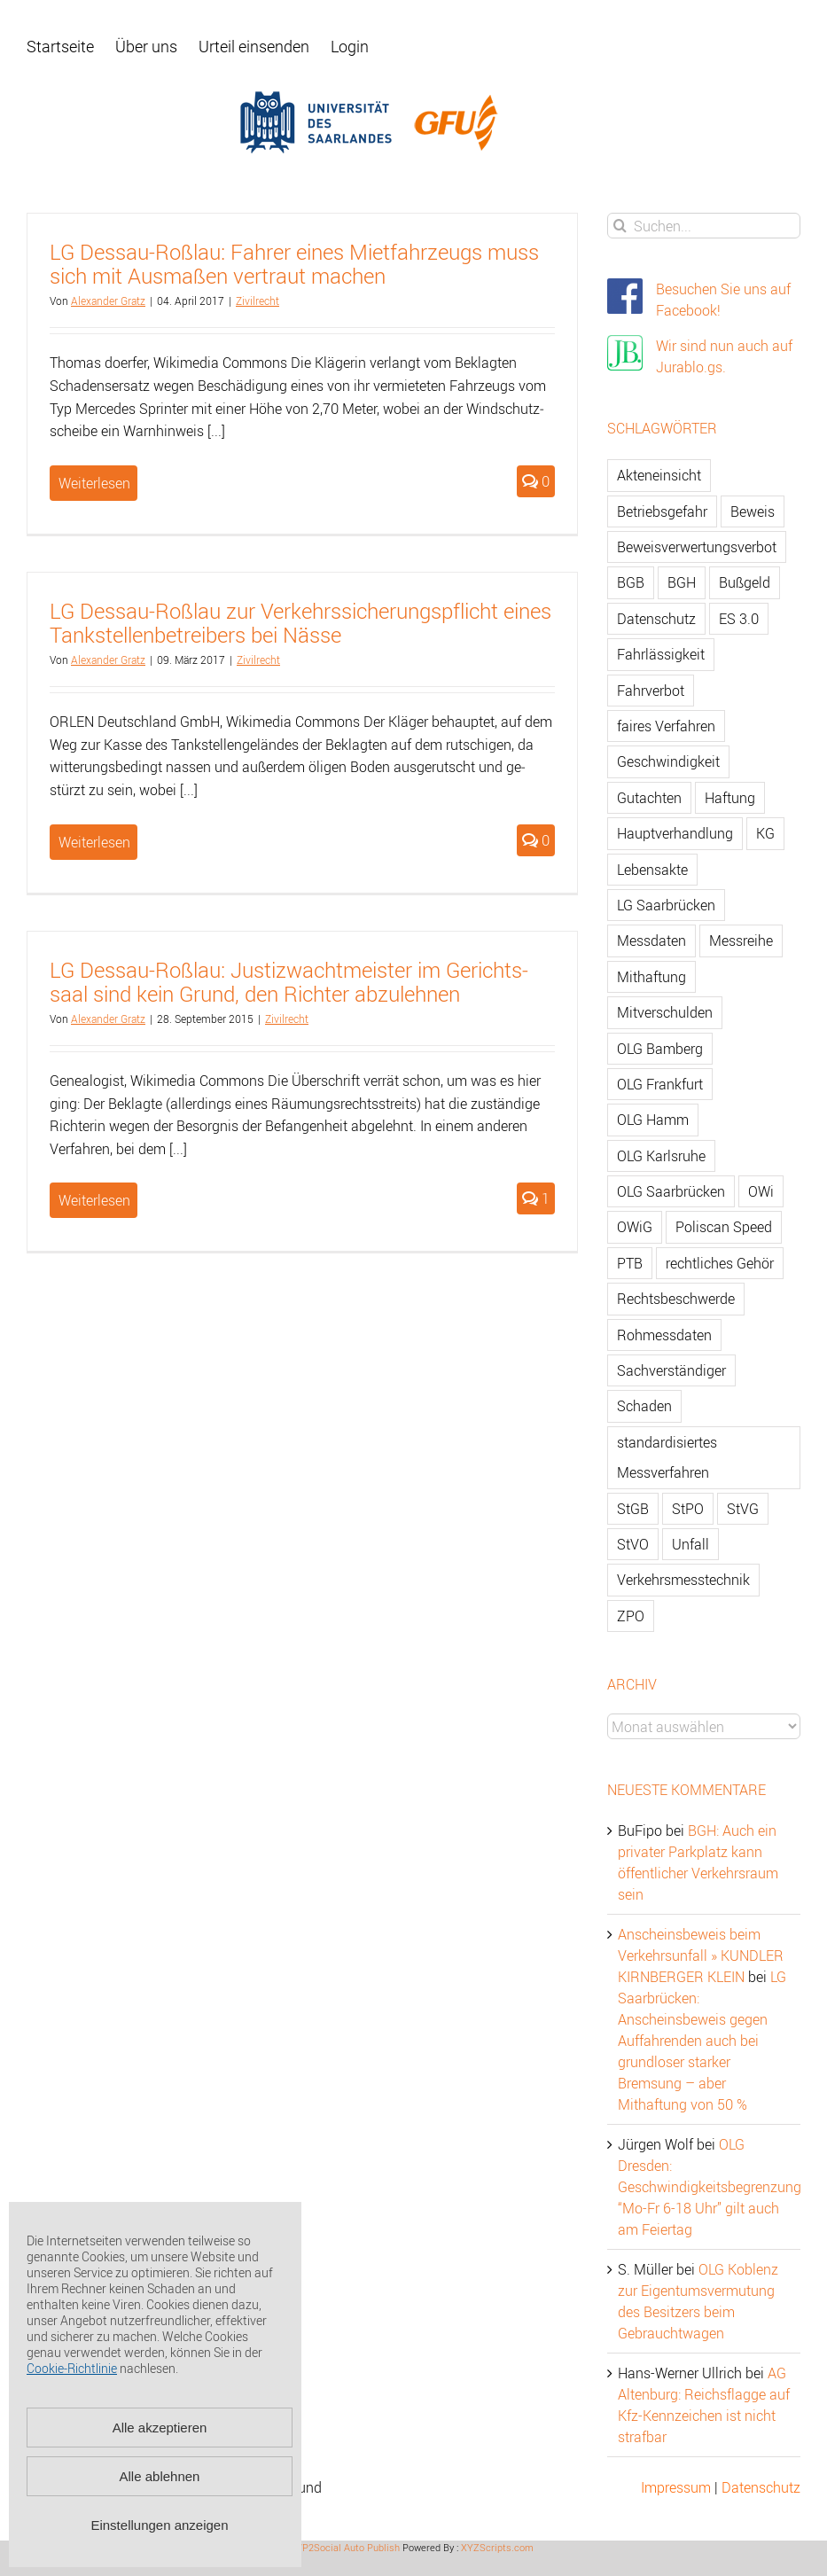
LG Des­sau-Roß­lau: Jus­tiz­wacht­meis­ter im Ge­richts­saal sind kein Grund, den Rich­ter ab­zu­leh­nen (289, 982)
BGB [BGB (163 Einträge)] (630, 582)
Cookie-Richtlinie (72, 2368)
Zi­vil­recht (257, 300)
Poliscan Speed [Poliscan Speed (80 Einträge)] (723, 1227)
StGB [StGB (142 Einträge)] (633, 1508)
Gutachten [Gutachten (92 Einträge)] (649, 798)
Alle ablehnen (160, 2476)
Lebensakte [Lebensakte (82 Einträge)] (652, 869)
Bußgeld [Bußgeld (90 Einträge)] (744, 582)
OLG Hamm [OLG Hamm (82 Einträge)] (653, 1119)
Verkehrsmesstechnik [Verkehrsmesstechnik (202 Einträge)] (683, 1579)
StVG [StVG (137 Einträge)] (743, 1508)
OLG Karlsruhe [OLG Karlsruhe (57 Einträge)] (661, 1156)
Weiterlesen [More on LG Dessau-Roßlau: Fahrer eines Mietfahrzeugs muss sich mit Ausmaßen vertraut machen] (94, 483)
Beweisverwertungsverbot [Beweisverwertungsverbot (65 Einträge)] (696, 547)
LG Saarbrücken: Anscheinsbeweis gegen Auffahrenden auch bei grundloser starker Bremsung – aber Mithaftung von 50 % (702, 2040)
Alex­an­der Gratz (108, 300)
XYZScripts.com (497, 2547)
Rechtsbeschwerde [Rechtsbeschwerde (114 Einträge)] (676, 1298)
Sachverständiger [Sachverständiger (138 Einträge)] (671, 1370)
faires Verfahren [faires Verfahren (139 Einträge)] (666, 726)
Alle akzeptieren (160, 2427)
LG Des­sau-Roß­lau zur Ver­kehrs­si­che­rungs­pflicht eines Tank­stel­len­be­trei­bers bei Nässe (300, 623)
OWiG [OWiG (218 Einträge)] (634, 1227)
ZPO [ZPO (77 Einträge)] (630, 1616)
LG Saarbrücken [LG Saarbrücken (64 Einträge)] (666, 905)
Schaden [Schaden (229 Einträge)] (644, 1406)
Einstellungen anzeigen (159, 2525)
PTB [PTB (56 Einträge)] (630, 1263)
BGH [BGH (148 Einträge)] (681, 582)
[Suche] (620, 225)
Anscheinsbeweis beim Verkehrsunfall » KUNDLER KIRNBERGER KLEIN (701, 1955)
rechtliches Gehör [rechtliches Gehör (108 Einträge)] (720, 1263)
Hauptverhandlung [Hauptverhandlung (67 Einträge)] (675, 833)
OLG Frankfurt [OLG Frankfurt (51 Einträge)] (660, 1084)
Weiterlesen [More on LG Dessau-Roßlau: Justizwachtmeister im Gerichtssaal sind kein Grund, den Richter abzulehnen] (94, 1200)
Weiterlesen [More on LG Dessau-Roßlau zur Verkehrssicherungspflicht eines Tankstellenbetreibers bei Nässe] (94, 842)
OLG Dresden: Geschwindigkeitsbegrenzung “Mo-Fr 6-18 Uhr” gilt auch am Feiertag (709, 2187)
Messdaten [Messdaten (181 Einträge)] (651, 940)
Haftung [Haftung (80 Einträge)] (730, 798)
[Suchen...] (703, 225)
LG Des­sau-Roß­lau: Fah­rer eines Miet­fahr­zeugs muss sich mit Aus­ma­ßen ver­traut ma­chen (294, 264)
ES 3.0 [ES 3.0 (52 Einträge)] (739, 618)
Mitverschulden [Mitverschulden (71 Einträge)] (665, 1012)
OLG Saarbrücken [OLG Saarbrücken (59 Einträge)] (671, 1191)
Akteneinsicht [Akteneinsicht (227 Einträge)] (659, 475)
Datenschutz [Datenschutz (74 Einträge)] (656, 618)
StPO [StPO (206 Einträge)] (688, 1508)
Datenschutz (761, 2487)
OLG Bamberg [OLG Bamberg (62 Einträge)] (660, 1048)
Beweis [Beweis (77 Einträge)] (752, 511)
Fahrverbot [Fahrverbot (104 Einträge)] (650, 690)
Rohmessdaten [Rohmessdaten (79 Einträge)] (664, 1335)
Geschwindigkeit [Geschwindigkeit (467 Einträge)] (668, 761)
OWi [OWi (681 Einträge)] (761, 1191)
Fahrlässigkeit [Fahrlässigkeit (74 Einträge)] (661, 654)
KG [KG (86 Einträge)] (765, 833)
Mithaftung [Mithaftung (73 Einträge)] (651, 977)
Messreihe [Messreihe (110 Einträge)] (741, 940)
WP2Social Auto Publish (346, 2547)
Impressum (676, 2487)
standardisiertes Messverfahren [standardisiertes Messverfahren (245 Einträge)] (667, 1457)
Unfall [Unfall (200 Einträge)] (690, 1544)
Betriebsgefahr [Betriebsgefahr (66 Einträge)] (662, 511)
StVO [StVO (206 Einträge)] (633, 1544)
